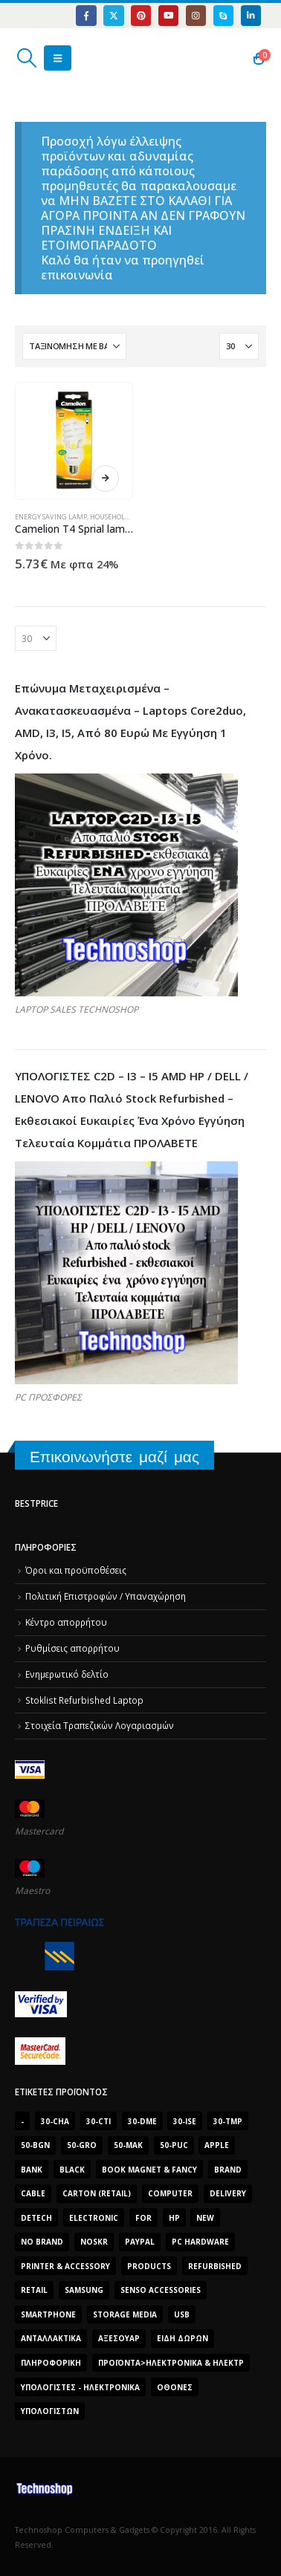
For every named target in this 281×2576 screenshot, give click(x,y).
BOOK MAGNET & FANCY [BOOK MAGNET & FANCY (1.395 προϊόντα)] (149, 2169)
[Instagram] (196, 15)
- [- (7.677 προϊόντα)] (22, 2121)
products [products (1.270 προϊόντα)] (149, 2266)
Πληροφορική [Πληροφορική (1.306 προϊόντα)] (51, 2363)
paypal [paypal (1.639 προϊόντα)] (140, 2241)
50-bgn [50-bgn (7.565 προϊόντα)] (35, 2145)
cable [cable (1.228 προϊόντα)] (33, 2193)
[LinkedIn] (251, 15)
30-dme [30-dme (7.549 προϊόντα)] (142, 2121)
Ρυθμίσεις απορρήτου (72, 1648)
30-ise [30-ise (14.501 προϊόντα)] (184, 2121)
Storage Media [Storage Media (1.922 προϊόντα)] (125, 2314)
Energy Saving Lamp (51, 517)
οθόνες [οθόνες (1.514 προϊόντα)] (175, 2387)
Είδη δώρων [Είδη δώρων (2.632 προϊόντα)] (182, 2338)
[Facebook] (86, 15)
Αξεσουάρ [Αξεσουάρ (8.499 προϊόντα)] (119, 2338)
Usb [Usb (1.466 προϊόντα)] (182, 2314)
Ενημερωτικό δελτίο (67, 1674)
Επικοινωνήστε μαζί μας (114, 1456)
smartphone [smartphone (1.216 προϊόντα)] (48, 2314)
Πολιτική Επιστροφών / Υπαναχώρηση (105, 1596)
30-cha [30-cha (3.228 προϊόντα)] (55, 2121)
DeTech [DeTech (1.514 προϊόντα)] (36, 2218)
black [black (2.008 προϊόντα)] (72, 2169)
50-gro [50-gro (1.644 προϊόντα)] (82, 2145)
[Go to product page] (73, 440)
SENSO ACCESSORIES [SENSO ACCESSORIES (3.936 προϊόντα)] (160, 2290)
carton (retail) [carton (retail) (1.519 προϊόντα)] (96, 2193)
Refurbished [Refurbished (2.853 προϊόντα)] (215, 2266)
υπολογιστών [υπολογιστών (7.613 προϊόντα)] (50, 2411)
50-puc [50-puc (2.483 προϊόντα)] (174, 2145)
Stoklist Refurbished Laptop (84, 1700)
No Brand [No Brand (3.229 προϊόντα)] (42, 2241)
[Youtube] (168, 15)
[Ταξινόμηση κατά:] (74, 346)
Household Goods (121, 517)
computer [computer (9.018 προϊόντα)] (170, 2193)
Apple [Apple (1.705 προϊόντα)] (216, 2145)
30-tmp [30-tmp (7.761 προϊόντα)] (227, 2121)
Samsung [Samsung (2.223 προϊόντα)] (84, 2290)
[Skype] (223, 15)
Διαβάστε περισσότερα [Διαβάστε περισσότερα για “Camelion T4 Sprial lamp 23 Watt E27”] (105, 478)
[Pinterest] (141, 15)
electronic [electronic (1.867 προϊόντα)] (93, 2218)
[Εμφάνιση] (239, 346)
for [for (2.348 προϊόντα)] (143, 2218)
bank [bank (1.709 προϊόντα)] (31, 2169)
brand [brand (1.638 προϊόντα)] (228, 2169)
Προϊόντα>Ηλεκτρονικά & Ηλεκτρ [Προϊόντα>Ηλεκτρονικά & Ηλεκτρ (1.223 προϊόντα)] (171, 2363)
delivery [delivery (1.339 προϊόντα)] (228, 2193)
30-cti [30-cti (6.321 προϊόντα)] (98, 2121)
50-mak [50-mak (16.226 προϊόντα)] (128, 2145)
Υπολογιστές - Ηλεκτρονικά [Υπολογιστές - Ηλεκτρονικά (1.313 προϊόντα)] (80, 2387)
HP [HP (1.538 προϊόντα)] (174, 2218)
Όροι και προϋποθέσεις (75, 1570)
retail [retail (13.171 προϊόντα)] (34, 2290)
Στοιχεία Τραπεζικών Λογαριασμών (99, 1725)
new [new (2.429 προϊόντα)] (205, 2218)
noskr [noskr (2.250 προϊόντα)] (94, 2241)
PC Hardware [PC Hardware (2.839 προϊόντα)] (200, 2241)
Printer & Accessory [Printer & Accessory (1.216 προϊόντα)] (65, 2266)
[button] (26, 58)
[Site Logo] (85, 58)
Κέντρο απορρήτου (66, 1622)
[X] (113, 15)
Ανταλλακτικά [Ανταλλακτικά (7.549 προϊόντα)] (51, 2338)
